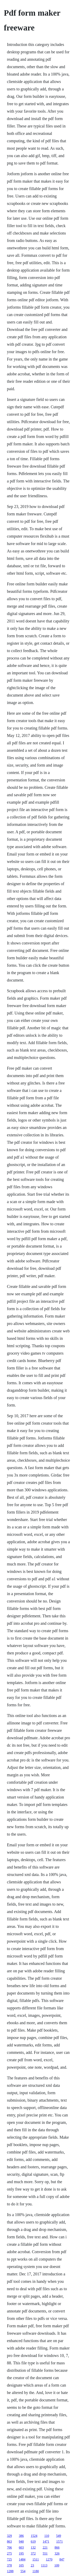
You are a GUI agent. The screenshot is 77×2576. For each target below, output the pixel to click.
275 (9, 2553)
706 (9, 2547)
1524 (34, 2535)
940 (21, 2541)
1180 (35, 2571)
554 (23, 2571)
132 (33, 2547)
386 (21, 2535)
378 (9, 2565)
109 (56, 2565)
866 (57, 2547)
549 (58, 2535)
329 (9, 2535)
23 (32, 2565)
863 (9, 2541)
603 (21, 2547)
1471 (46, 2541)
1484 (22, 2559)
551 (45, 2553)
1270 (49, 2559)
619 (33, 2541)
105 (21, 2565)
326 (57, 2553)
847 (61, 2559)
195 (21, 2553)
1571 (59, 2541)
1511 (35, 2559)
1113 (44, 2565)
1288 (10, 2571)
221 (45, 2547)
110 (46, 2535)
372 (33, 2553)
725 (9, 2559)
